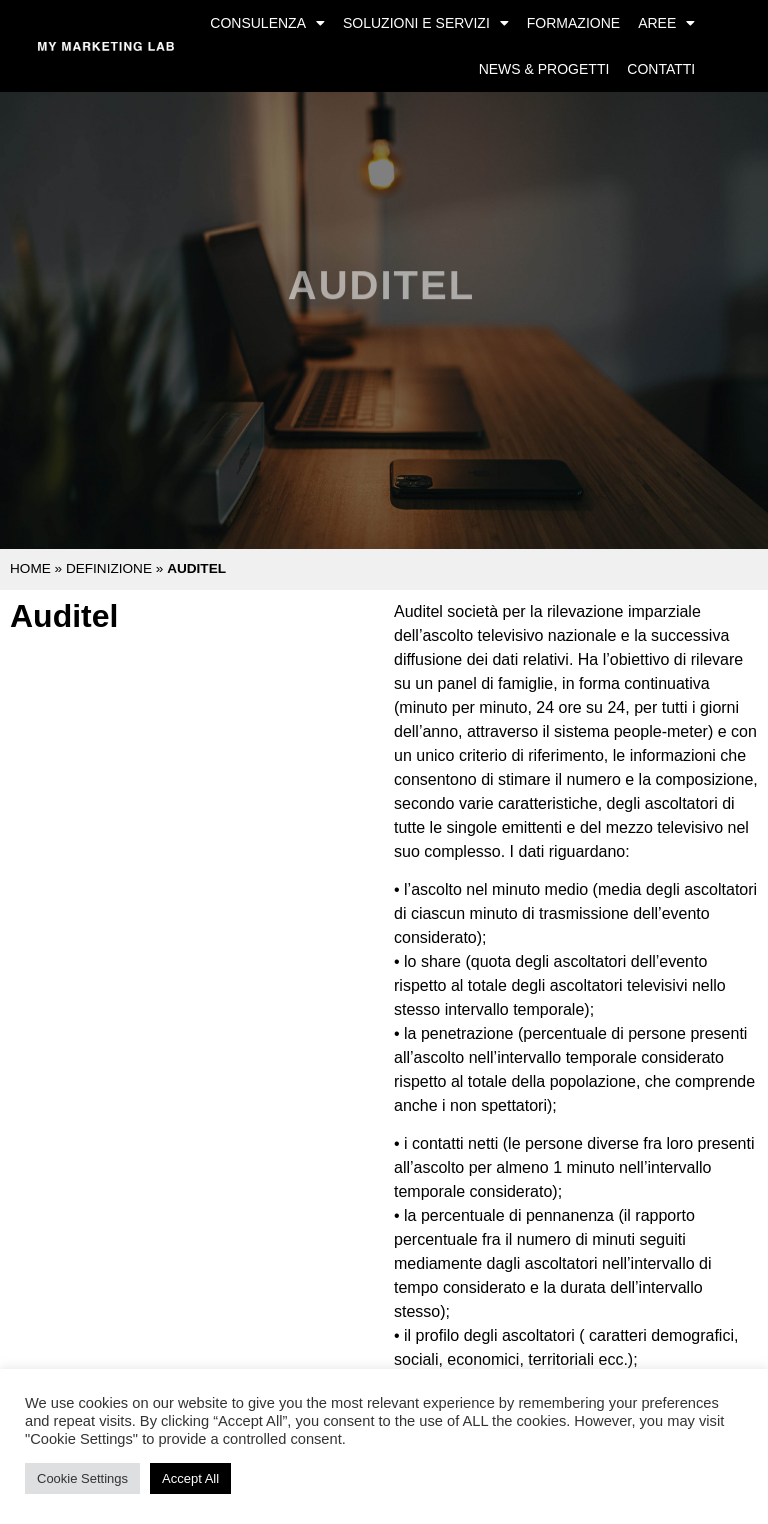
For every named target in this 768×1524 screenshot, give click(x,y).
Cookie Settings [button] (82, 1478)
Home (30, 568)
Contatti (661, 69)
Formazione (573, 23)
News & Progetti (544, 69)
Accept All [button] (190, 1478)
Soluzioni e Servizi (426, 23)
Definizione (109, 568)
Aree (666, 23)
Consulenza (267, 23)
